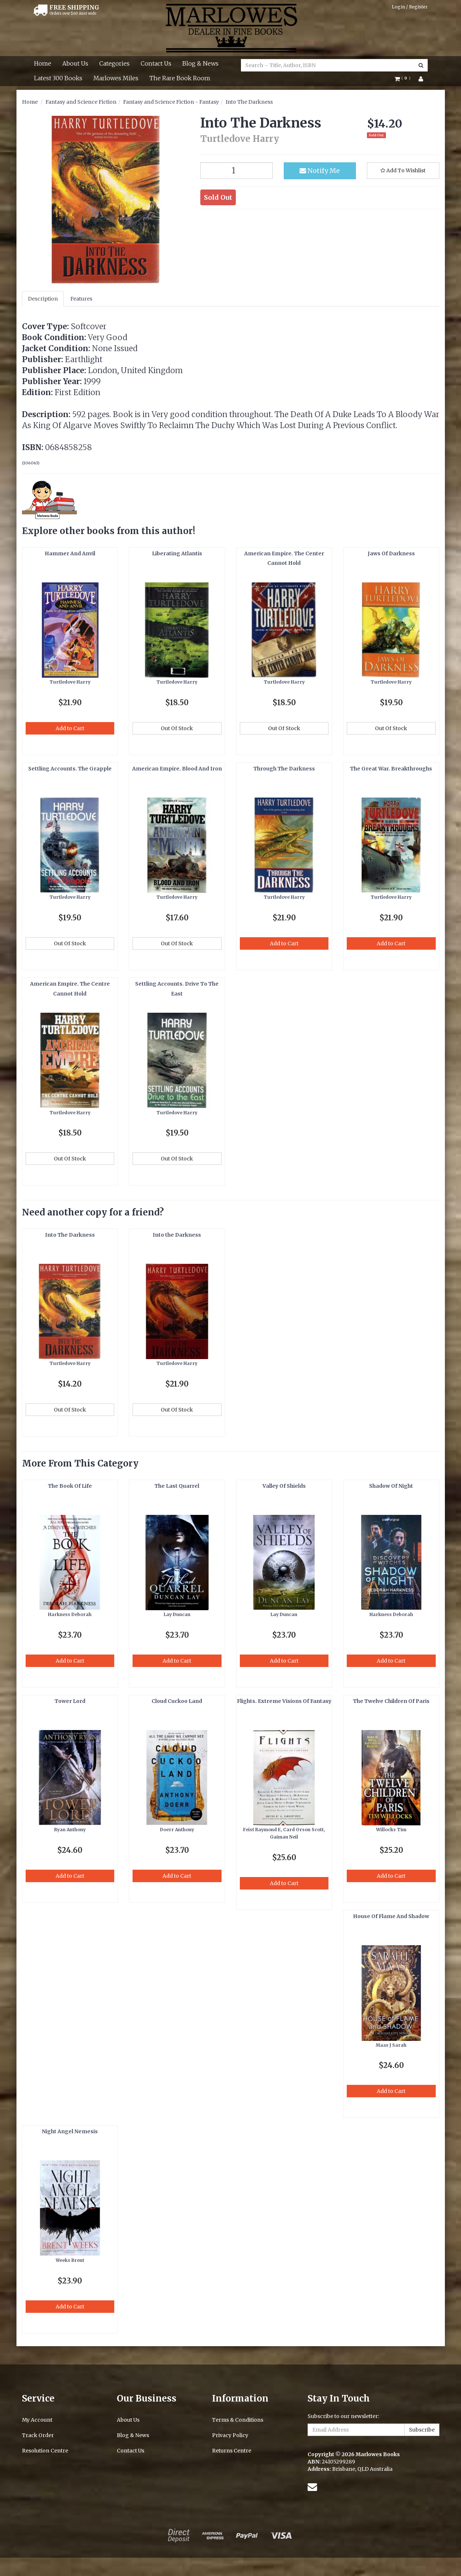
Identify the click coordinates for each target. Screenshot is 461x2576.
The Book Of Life (70, 1486)
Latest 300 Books (58, 78)
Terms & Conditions (237, 2420)
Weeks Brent (70, 2260)
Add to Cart (70, 728)
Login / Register (410, 7)
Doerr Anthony (177, 1829)
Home (42, 63)
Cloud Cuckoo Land (177, 1701)
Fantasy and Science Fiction (80, 102)
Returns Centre (231, 2450)
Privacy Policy (230, 2435)
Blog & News (200, 63)
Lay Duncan (177, 1614)
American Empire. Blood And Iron (177, 768)
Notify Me (320, 170)
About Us (75, 63)
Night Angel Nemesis (70, 2131)
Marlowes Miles (115, 78)
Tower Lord (70, 1701)
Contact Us (156, 63)
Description (43, 298)
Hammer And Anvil (70, 553)
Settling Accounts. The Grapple (70, 768)
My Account (37, 2420)
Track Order (38, 2435)
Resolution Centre (45, 2450)
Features (81, 298)
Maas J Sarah (391, 2045)
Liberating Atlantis (177, 553)
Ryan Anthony (70, 1829)
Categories (114, 63)
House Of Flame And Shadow (391, 1916)
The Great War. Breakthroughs (391, 768)
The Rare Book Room (179, 78)
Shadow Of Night (391, 1486)
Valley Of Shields (284, 1486)
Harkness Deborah (70, 1614)
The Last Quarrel (177, 1486)
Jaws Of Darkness (391, 553)
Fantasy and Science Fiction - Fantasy (171, 102)
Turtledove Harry (69, 682)
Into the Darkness (177, 1235)
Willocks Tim (391, 1829)
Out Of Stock (177, 728)
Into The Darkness (249, 102)
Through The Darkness (284, 768)
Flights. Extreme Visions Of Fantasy (284, 1701)
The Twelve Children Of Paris (391, 1701)
